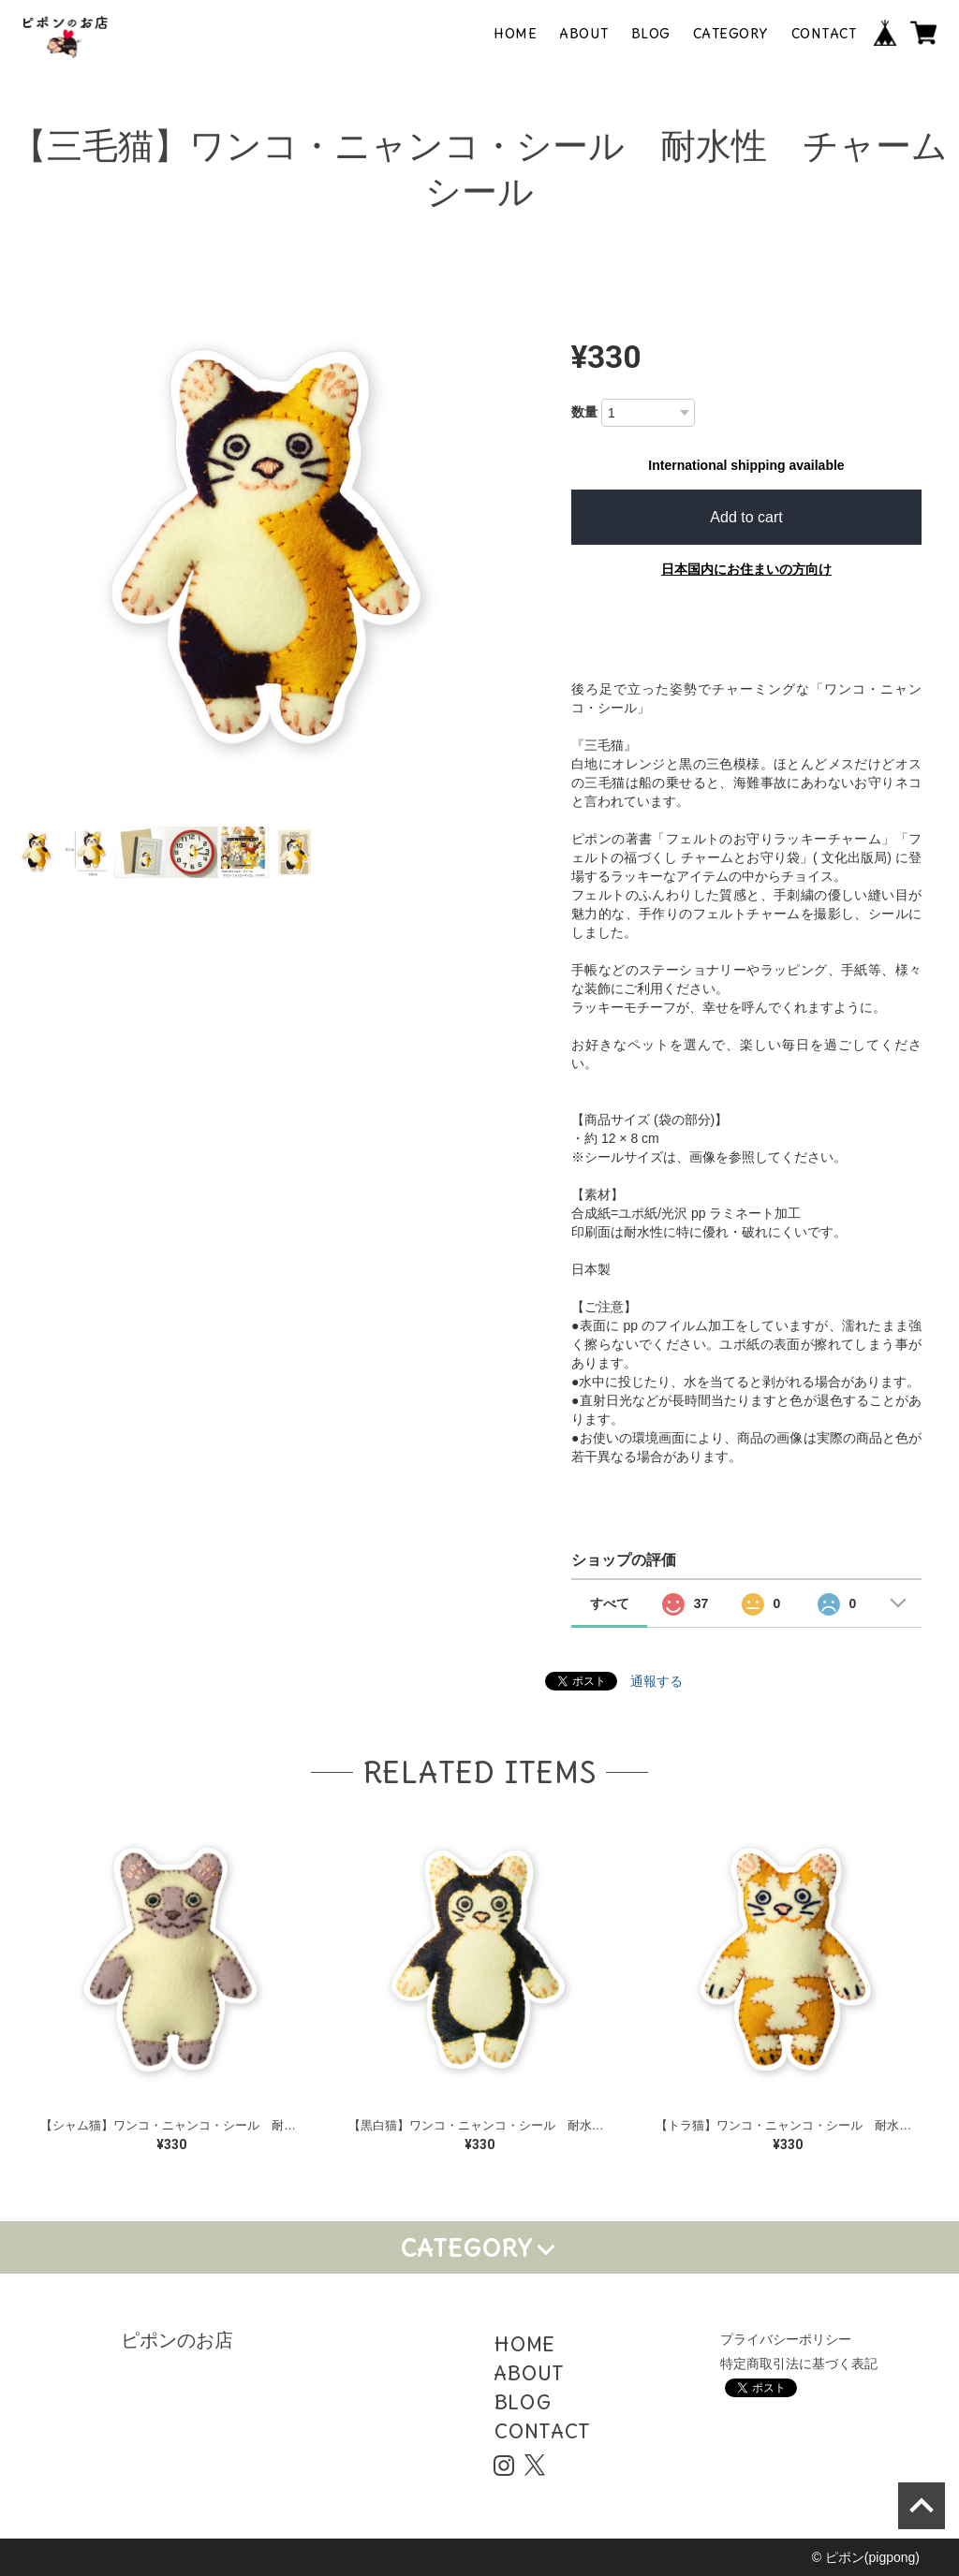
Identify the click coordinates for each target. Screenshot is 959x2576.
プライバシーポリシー (785, 2339)
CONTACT (824, 33)
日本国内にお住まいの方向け (746, 569)
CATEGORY (731, 33)
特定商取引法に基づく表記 (799, 2363)
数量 (584, 411)
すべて (609, 1603)
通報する (656, 1681)
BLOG (651, 33)
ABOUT (584, 33)
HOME (515, 33)
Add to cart (746, 517)
